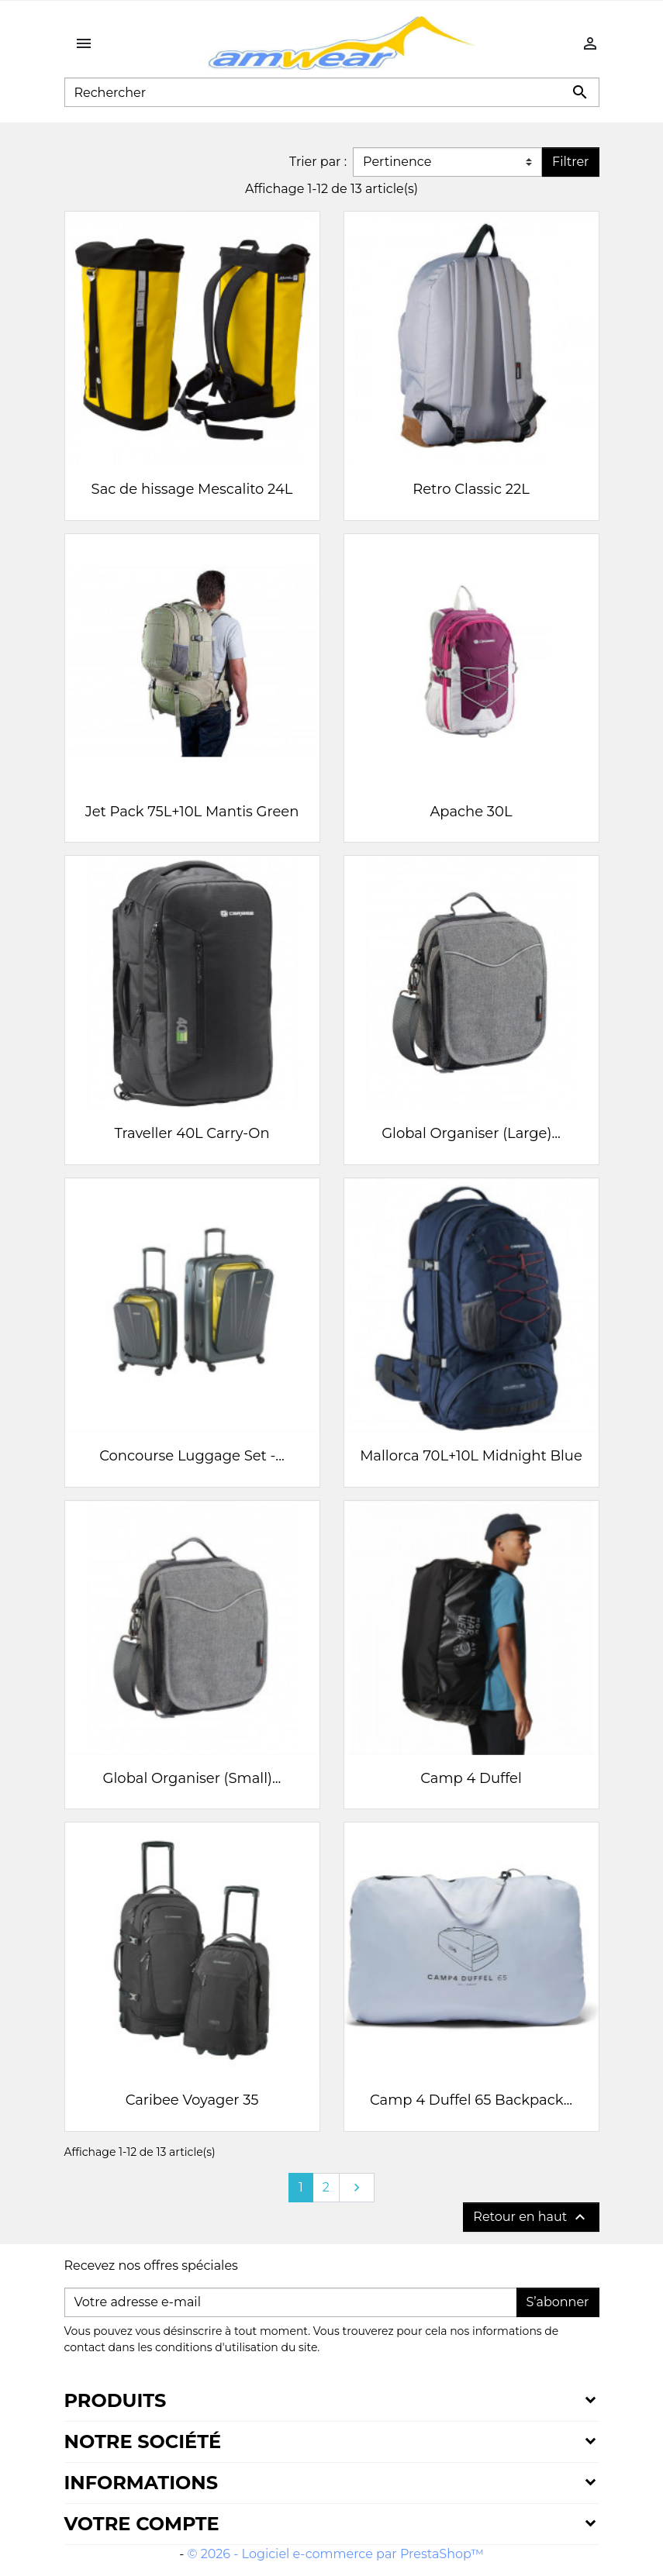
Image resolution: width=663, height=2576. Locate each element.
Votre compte (141, 2523)
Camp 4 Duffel (471, 1778)
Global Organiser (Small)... (192, 1778)
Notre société (143, 2441)
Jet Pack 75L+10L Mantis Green (192, 811)
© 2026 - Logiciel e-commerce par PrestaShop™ (336, 2554)
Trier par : (318, 161)
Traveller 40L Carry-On (191, 1133)
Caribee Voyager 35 (192, 2100)
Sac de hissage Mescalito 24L (192, 489)
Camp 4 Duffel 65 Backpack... (471, 2100)
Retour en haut (531, 2217)
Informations (141, 2482)
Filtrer (570, 161)
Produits (115, 2400)
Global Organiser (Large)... (471, 1133)
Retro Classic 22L (471, 489)
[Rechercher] (331, 92)
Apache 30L (471, 811)
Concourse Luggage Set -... (192, 1455)
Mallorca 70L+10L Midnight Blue (471, 1455)
